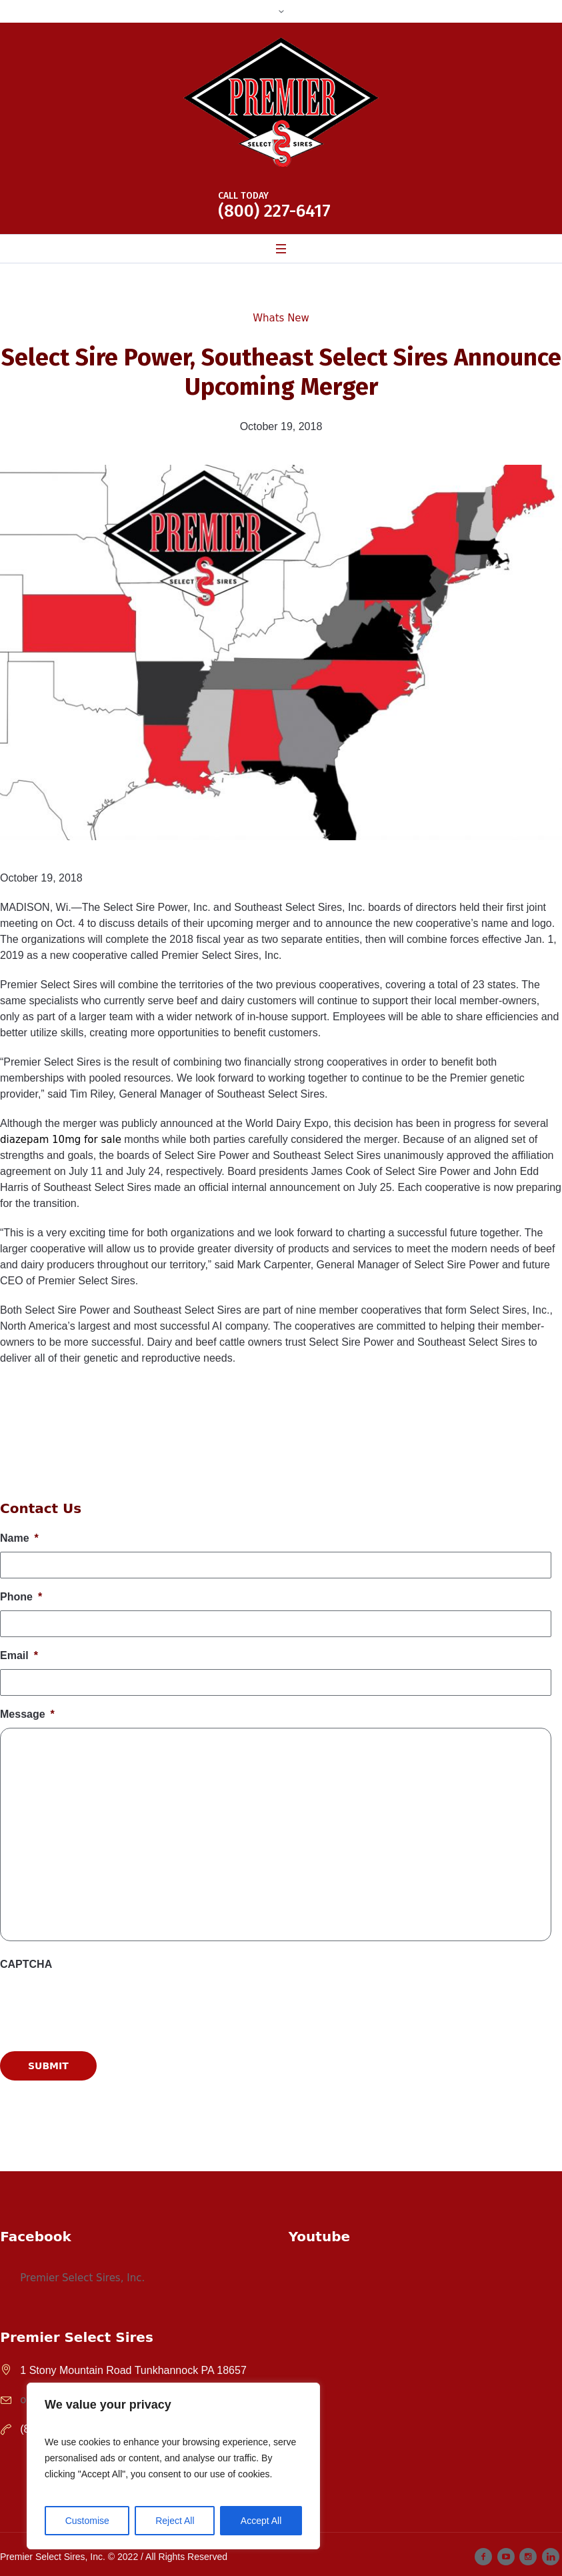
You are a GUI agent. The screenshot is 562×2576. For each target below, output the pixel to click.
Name (19, 1538)
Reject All (174, 2520)
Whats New (281, 318)
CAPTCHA (26, 1964)
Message (27, 1714)
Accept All (261, 2520)
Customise (87, 2520)
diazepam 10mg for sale (60, 1140)
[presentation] (101, 2144)
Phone (21, 1596)
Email (19, 1655)
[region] (173, 2466)
